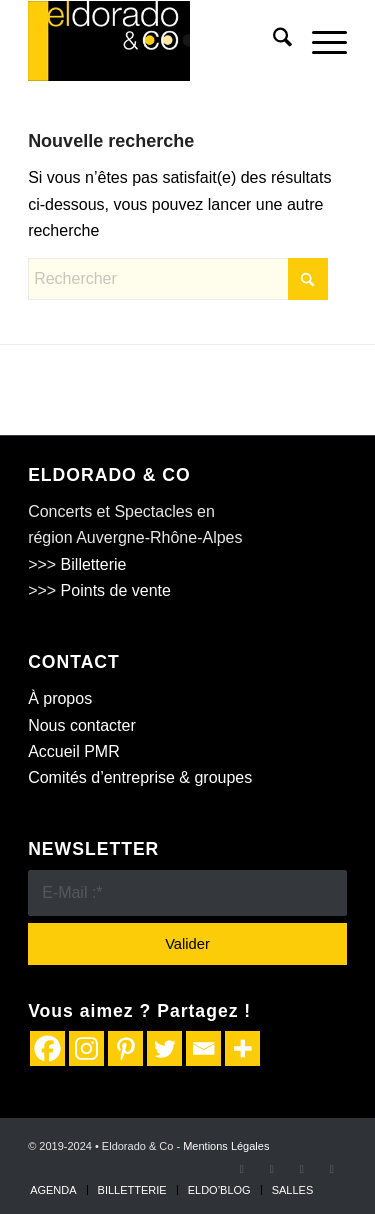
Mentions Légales (226, 1146)
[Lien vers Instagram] (302, 1169)
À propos (60, 698)
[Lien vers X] (272, 1169)
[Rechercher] (272, 41)
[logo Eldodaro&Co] (155, 41)
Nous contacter (82, 725)
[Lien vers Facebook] (242, 1169)
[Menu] (319, 41)
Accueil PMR (74, 751)
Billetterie (94, 564)
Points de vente (116, 590)
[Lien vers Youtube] (332, 1169)
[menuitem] (272, 41)
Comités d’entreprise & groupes (140, 777)
